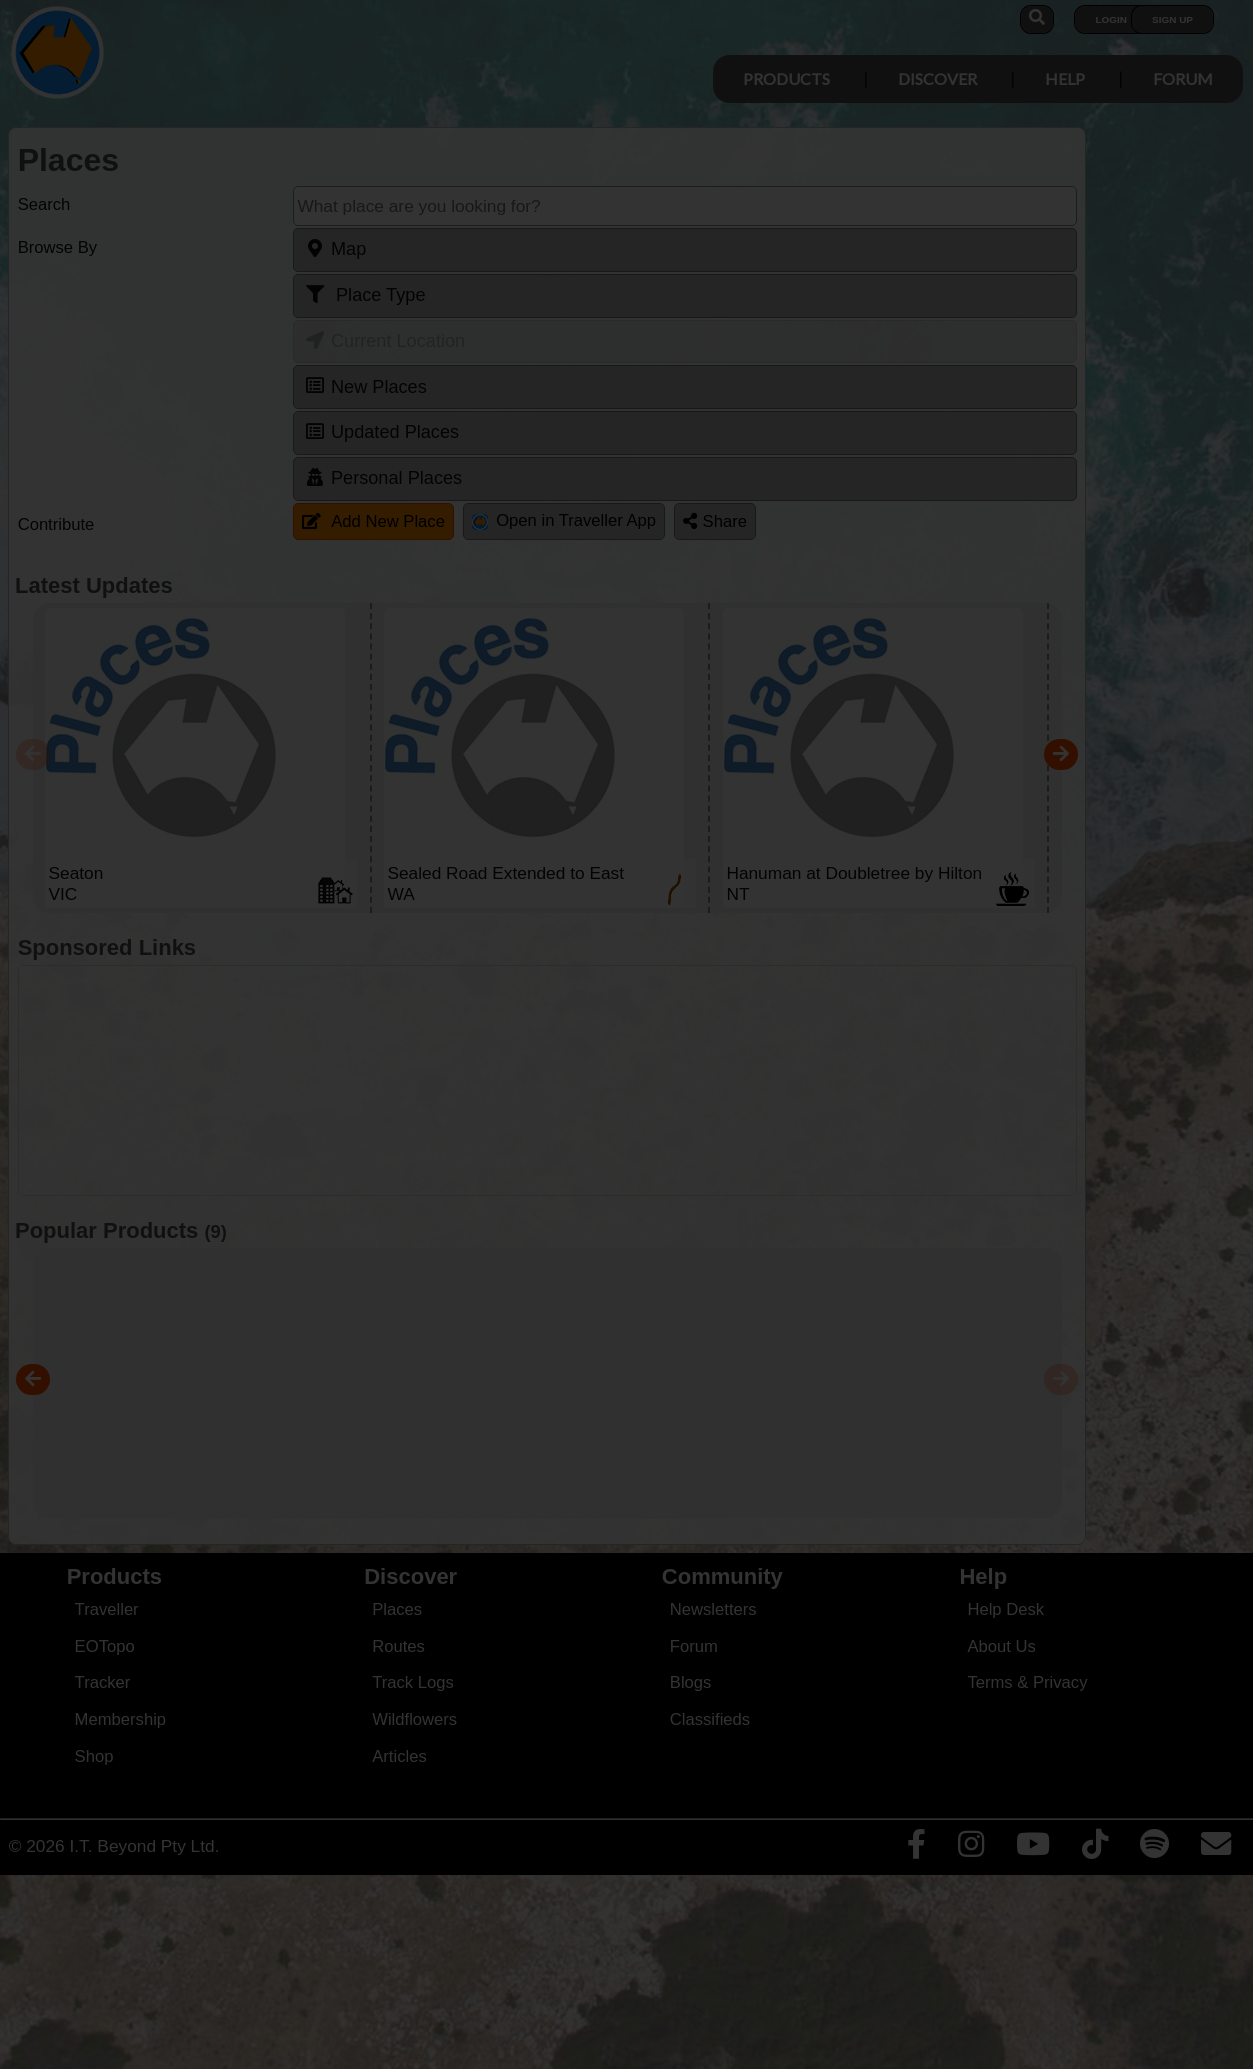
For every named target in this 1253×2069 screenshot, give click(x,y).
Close (814, 418)
